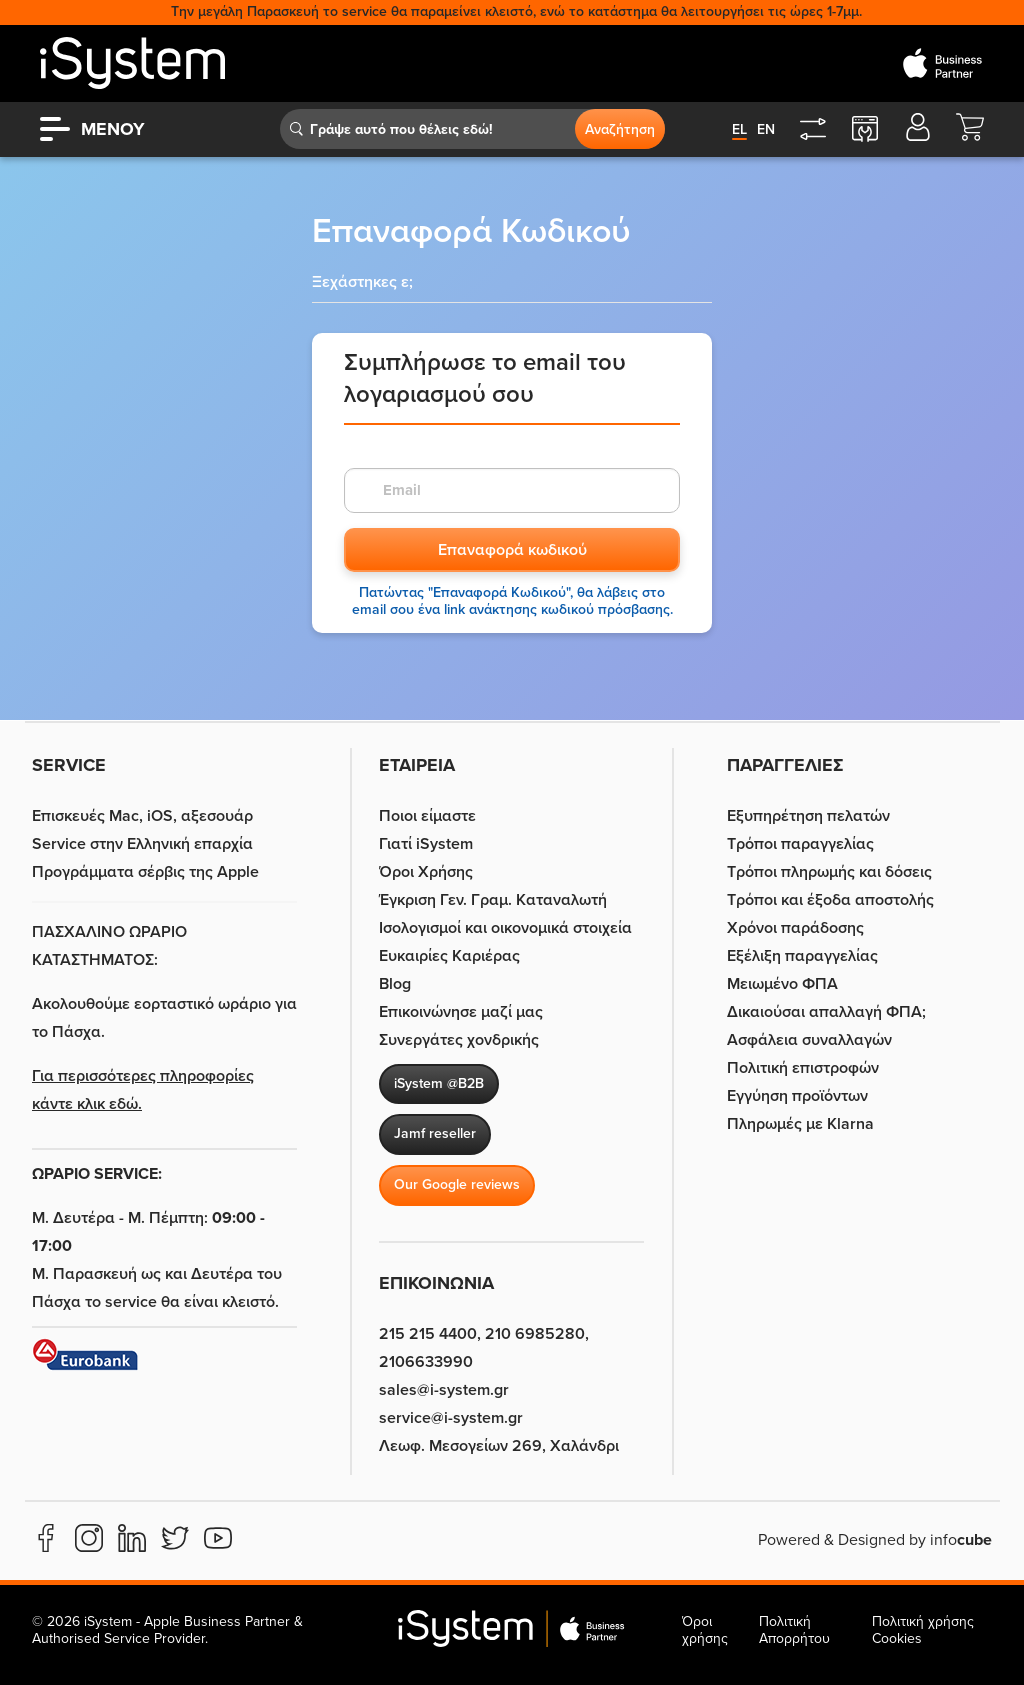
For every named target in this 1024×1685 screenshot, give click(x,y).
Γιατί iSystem (426, 844)
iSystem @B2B (439, 1083)
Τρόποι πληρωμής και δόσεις (829, 872)
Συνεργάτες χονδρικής (459, 1040)
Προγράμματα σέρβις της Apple (145, 872)
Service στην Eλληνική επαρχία (142, 844)
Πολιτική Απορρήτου (794, 1630)
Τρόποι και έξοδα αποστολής (830, 900)
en (766, 129)
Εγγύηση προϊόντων (797, 1096)
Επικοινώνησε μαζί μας (461, 1012)
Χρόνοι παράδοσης (795, 928)
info (961, 1540)
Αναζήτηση (620, 129)
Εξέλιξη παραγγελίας (802, 956)
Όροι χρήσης (705, 1630)
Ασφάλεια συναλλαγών (809, 1040)
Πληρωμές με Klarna (800, 1124)
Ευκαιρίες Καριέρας (449, 956)
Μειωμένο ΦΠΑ (782, 984)
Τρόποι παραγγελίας (800, 844)
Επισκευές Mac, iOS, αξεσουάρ (142, 816)
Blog (395, 984)
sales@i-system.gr (444, 1390)
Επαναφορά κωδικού (512, 550)
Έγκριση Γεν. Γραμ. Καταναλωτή (493, 900)
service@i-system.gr (451, 1418)
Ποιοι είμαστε (427, 816)
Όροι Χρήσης (426, 872)
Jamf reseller (435, 1133)
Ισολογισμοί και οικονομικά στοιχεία (505, 928)
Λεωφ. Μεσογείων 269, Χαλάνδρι (499, 1446)
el (739, 129)
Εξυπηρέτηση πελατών (808, 816)
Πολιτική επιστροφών (803, 1068)
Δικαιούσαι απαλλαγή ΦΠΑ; (826, 1012)
